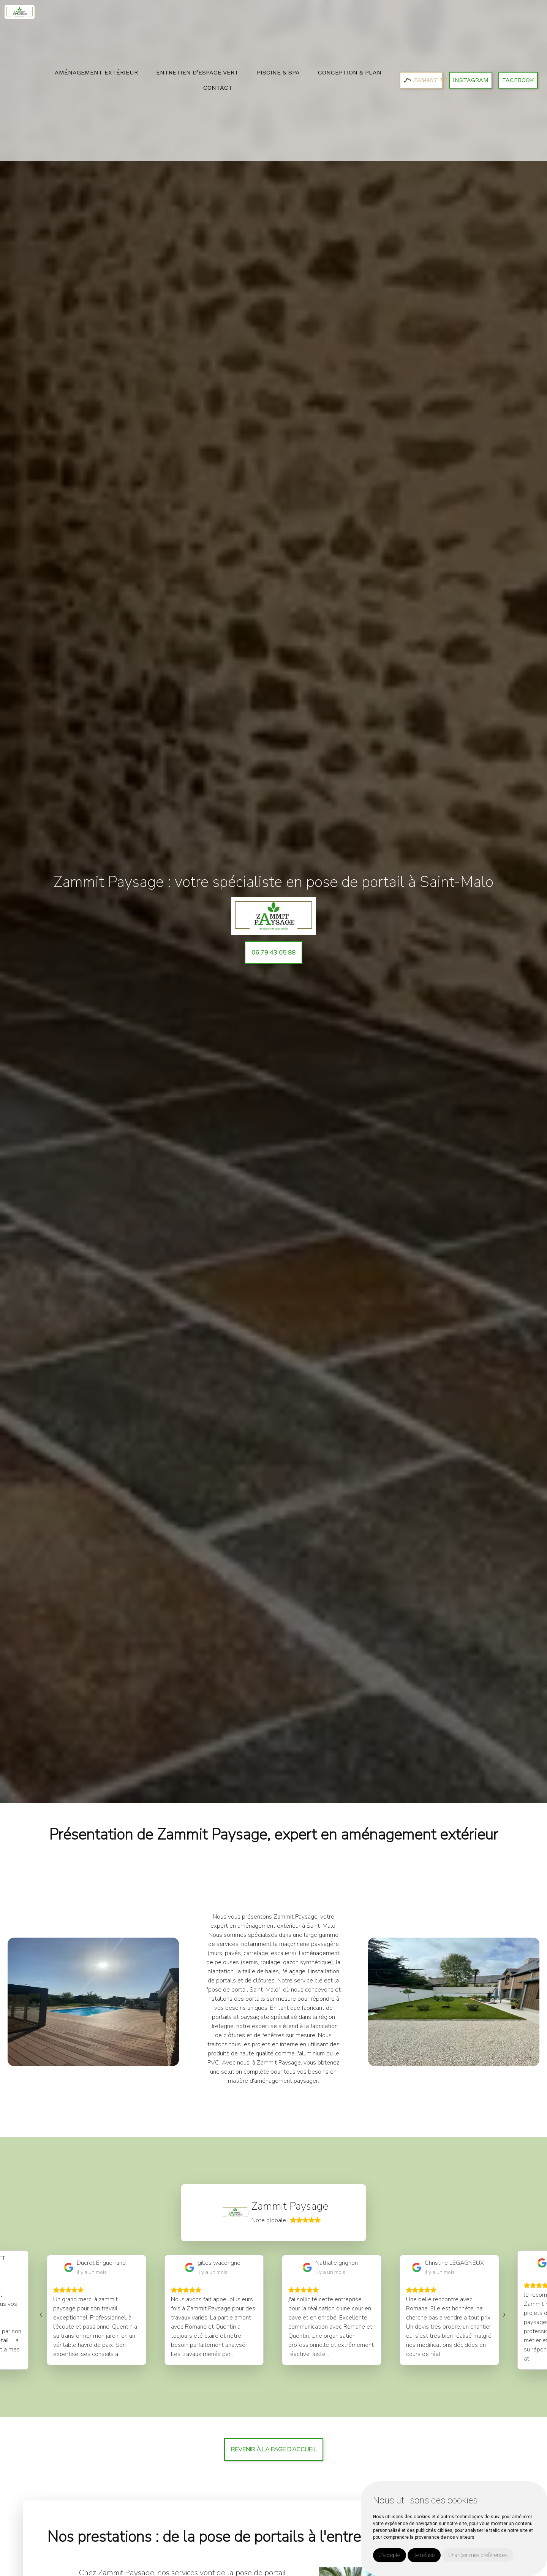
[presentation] (41, 2314)
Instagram (471, 80)
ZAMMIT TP (423, 80)
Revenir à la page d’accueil (273, 2449)
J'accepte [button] (389, 2555)
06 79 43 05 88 (273, 952)
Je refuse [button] (424, 2555)
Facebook (518, 80)
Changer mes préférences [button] (477, 2555)
